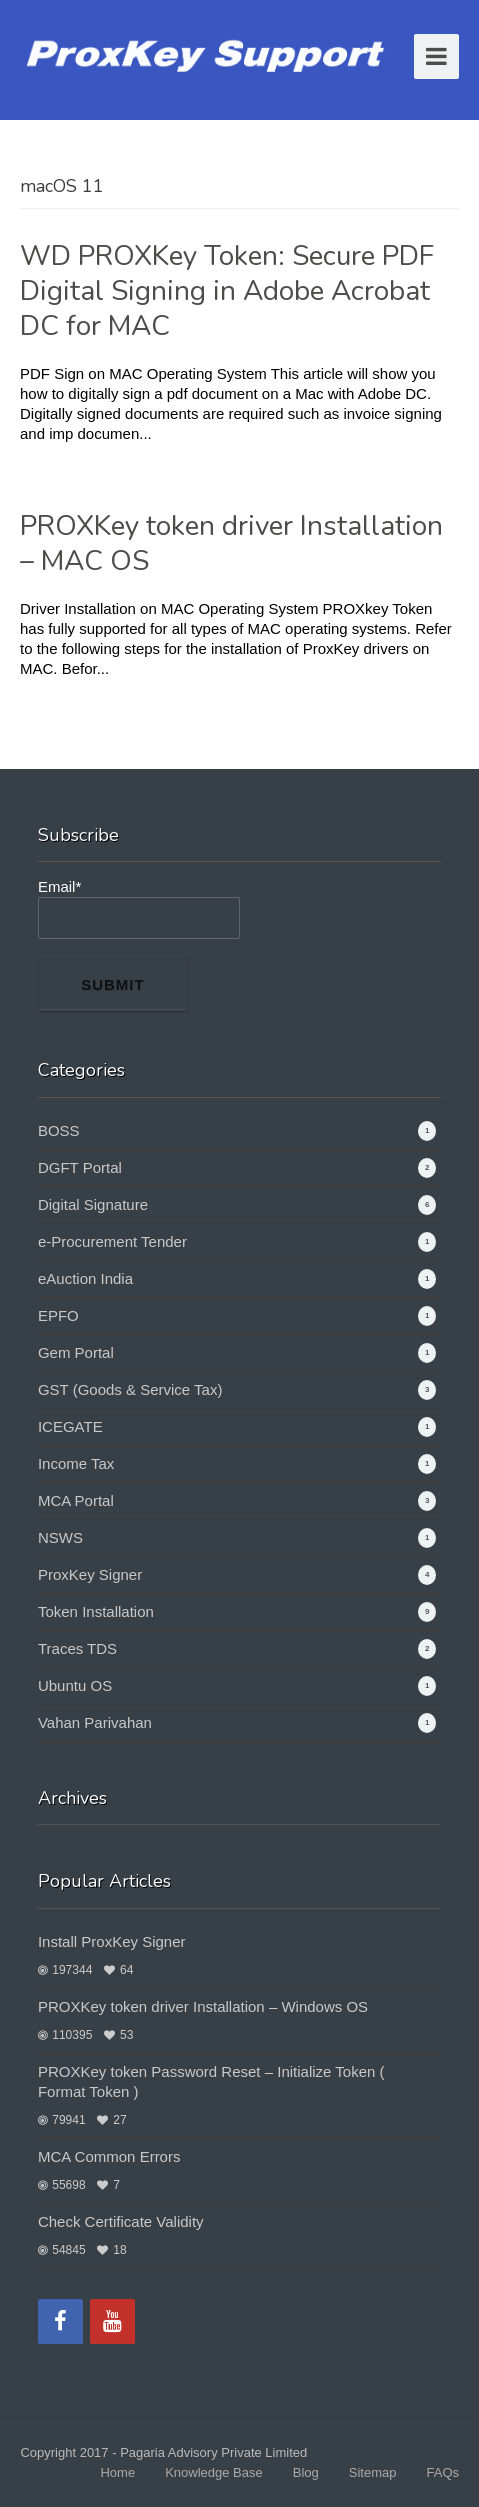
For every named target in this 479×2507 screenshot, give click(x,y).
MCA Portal (76, 1500)
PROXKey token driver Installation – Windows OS (203, 2006)
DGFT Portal (80, 1167)
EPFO (58, 1315)
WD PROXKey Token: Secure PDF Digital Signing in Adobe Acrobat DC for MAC (227, 291)
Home (117, 2472)
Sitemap (373, 2472)
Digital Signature (93, 1204)
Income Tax (76, 1463)
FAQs (442, 2472)
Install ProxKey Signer (112, 1941)
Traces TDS (77, 1648)
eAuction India (85, 1278)
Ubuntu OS (75, 1685)
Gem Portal (76, 1352)
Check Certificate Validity (121, 2221)
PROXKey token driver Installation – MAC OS (231, 543)
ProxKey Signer (90, 1574)
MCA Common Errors (109, 2156)
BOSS (59, 1130)
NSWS (60, 1537)
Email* (139, 908)
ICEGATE (70, 1426)
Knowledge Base (214, 2472)
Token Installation (96, 1611)
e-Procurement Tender (112, 1241)
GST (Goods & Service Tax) (130, 1389)
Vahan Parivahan (95, 1722)
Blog (306, 2472)
